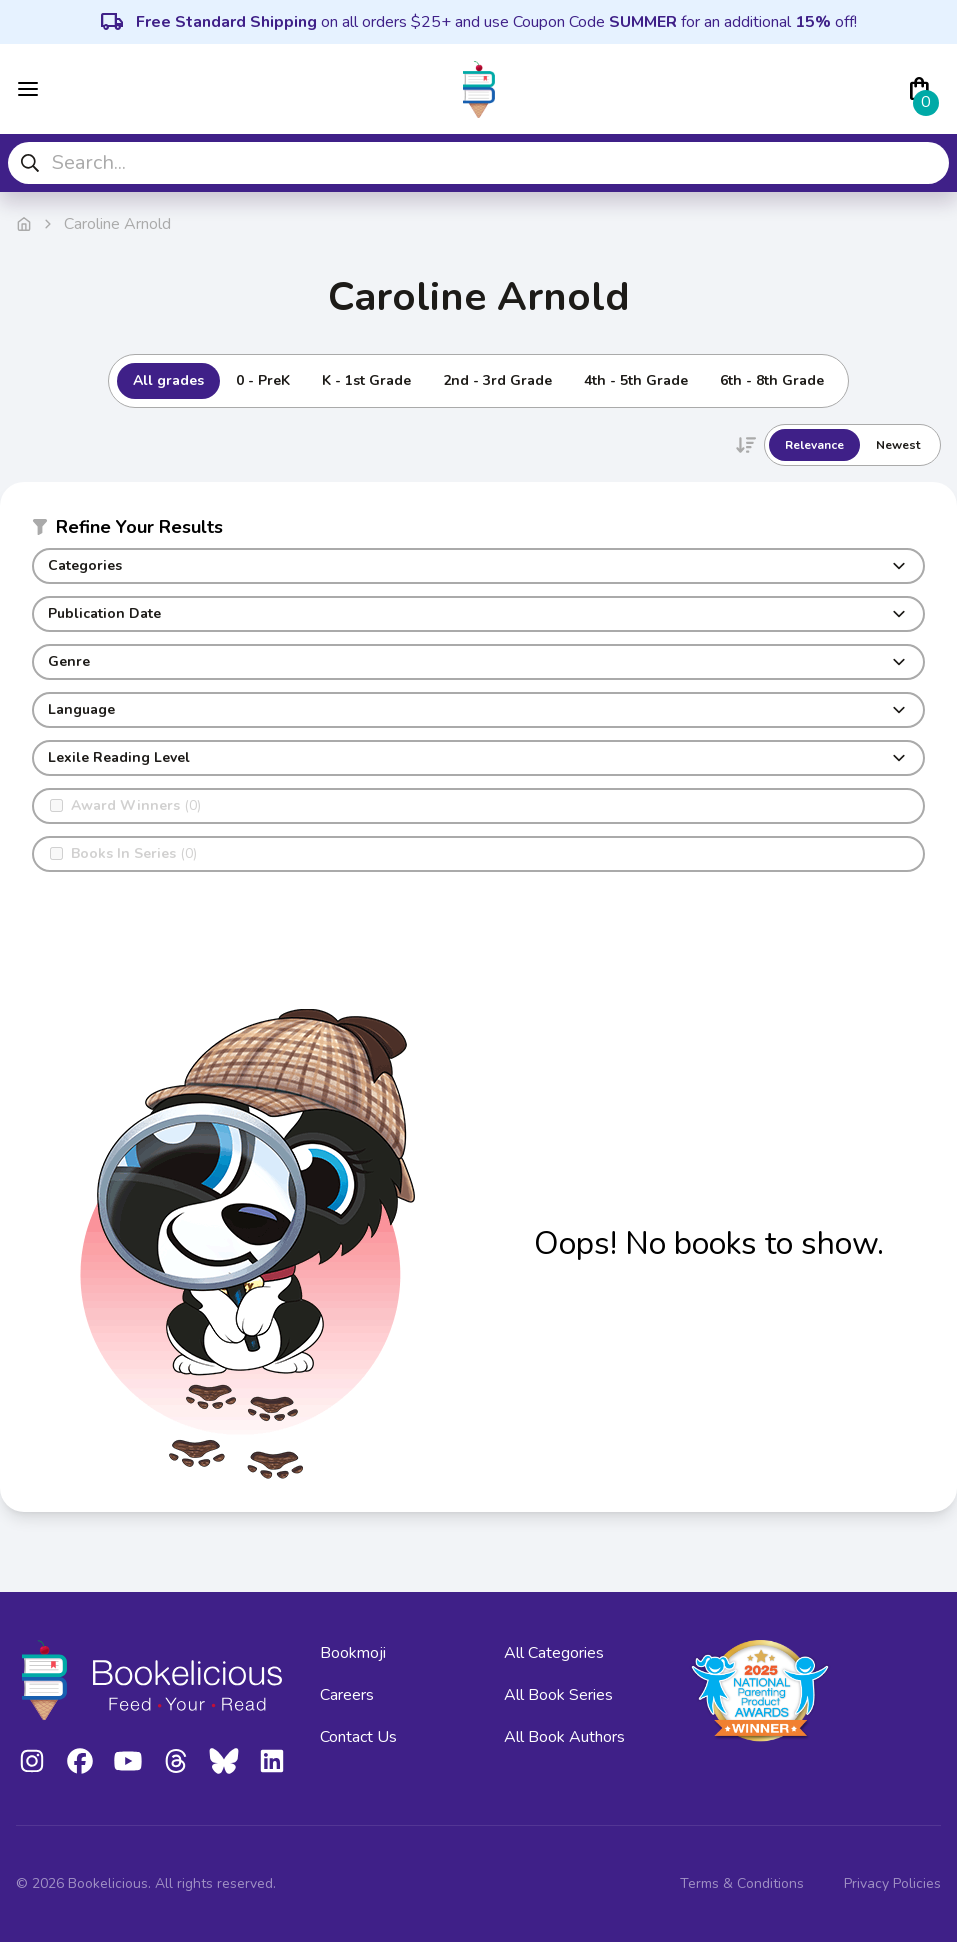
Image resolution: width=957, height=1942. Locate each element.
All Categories (554, 1653)
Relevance (814, 445)
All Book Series (558, 1695)
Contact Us (358, 1737)
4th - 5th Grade (636, 380)
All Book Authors (564, 1737)
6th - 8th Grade (772, 380)
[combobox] (478, 163)
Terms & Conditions (742, 1883)
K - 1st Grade (366, 380)
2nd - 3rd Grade (497, 380)
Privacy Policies (892, 1883)
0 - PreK (263, 380)
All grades (168, 380)
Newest (898, 445)
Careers (347, 1695)
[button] (478, 531)
